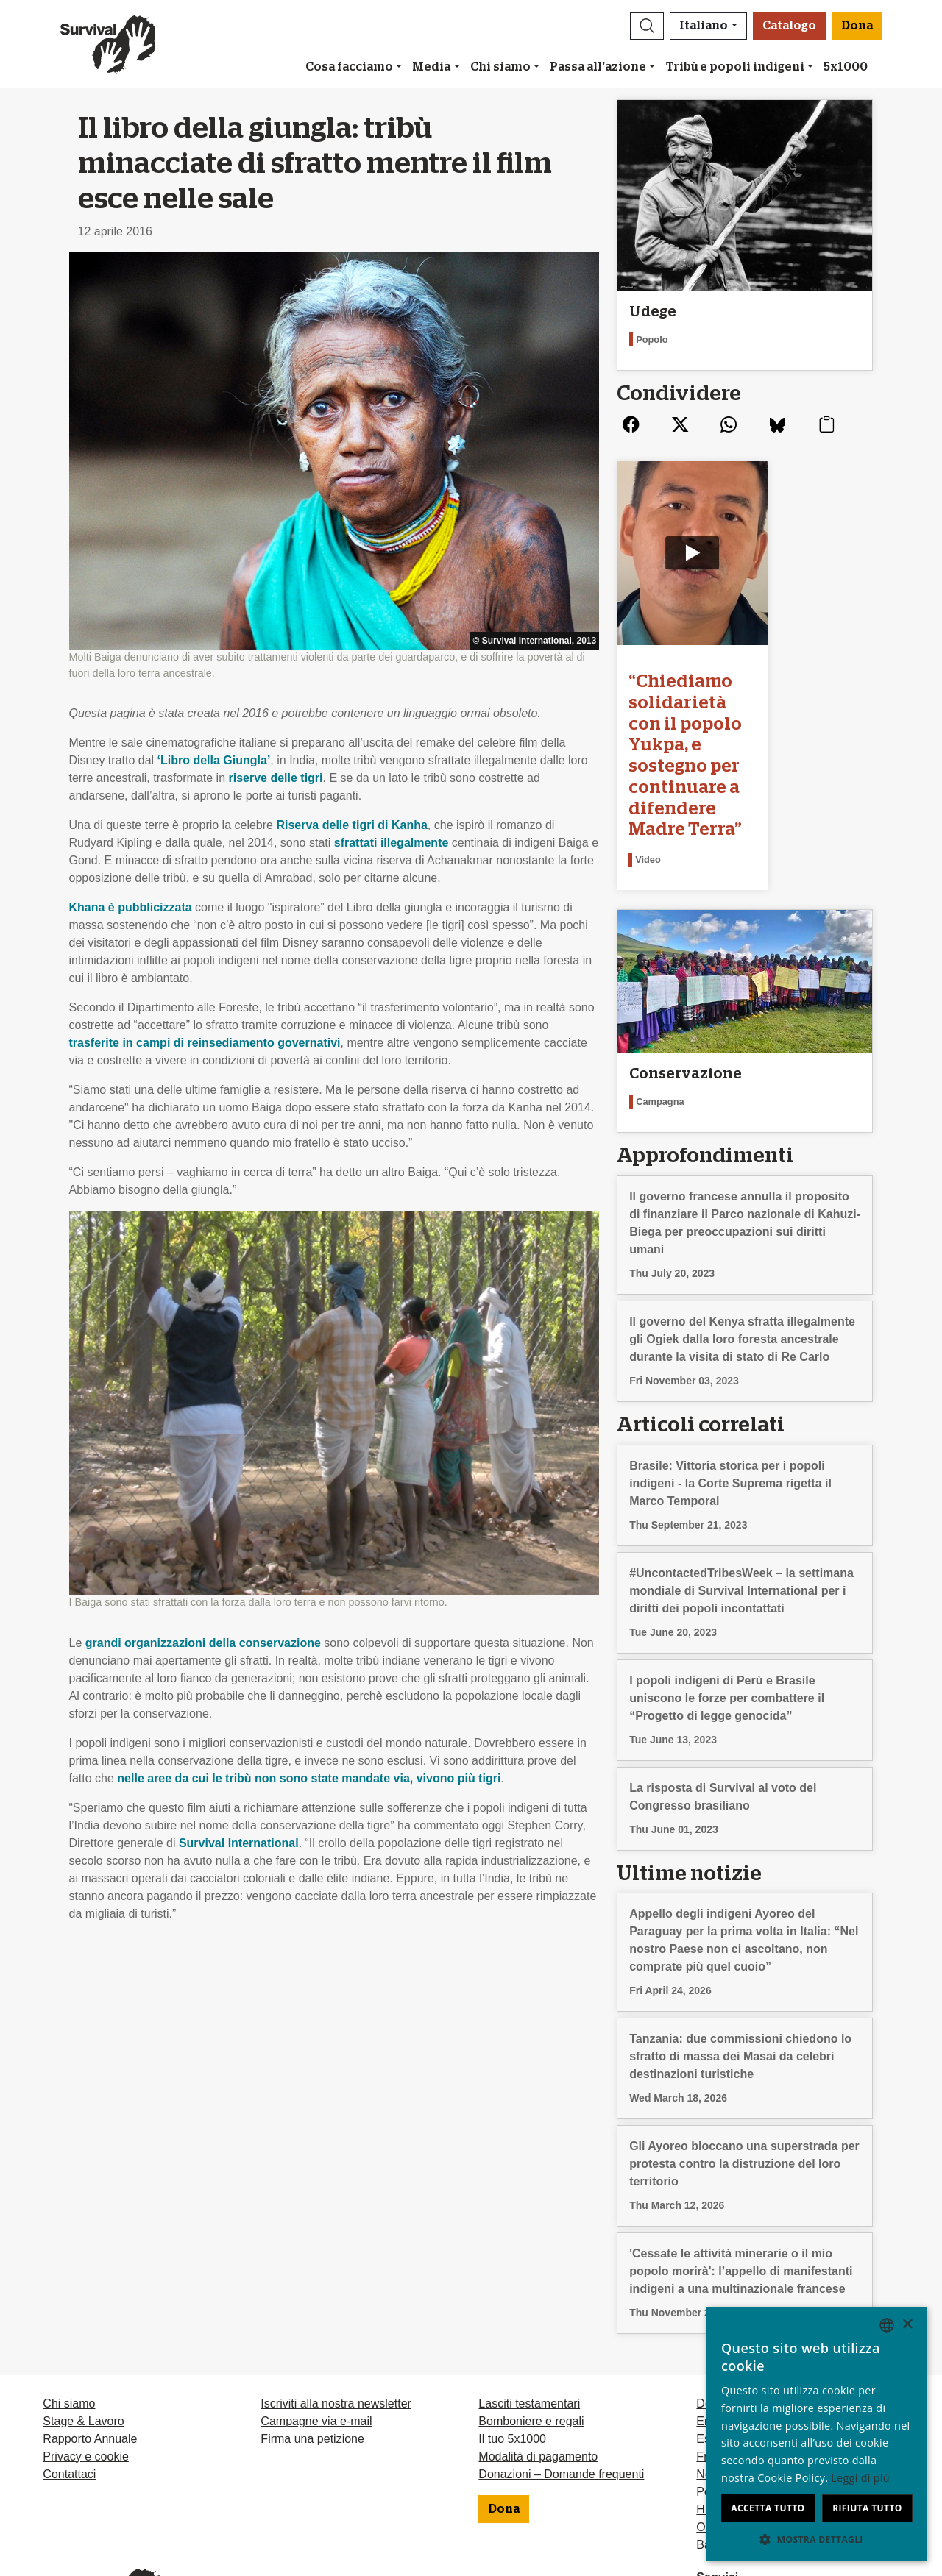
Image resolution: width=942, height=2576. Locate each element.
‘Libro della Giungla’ (214, 760)
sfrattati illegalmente (391, 842)
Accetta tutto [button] (767, 2508)
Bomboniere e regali (531, 2329)
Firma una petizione (312, 2347)
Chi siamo (500, 67)
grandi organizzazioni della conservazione (203, 1643)
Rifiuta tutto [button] (867, 2508)
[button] (647, 26)
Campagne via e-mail (316, 2329)
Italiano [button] (703, 26)
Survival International (239, 1843)
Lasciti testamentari (529, 2311)
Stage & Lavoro (83, 2329)
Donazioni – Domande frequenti (561, 2382)
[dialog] (816, 2434)
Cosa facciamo (349, 67)
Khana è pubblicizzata (130, 907)
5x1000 (846, 67)
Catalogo (789, 26)
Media (431, 67)
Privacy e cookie (86, 2364)
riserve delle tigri (275, 778)
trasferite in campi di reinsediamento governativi (205, 1042)
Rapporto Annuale (90, 2347)
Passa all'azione (598, 67)
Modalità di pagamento (538, 2364)
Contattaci (69, 2382)
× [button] (907, 2324)
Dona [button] (857, 26)
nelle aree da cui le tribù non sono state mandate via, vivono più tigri (308, 1778)
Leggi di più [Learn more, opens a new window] (860, 2478)
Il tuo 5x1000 (512, 2347)
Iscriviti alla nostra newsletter (336, 2311)
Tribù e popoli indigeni (735, 67)
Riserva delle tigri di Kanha (351, 825)
